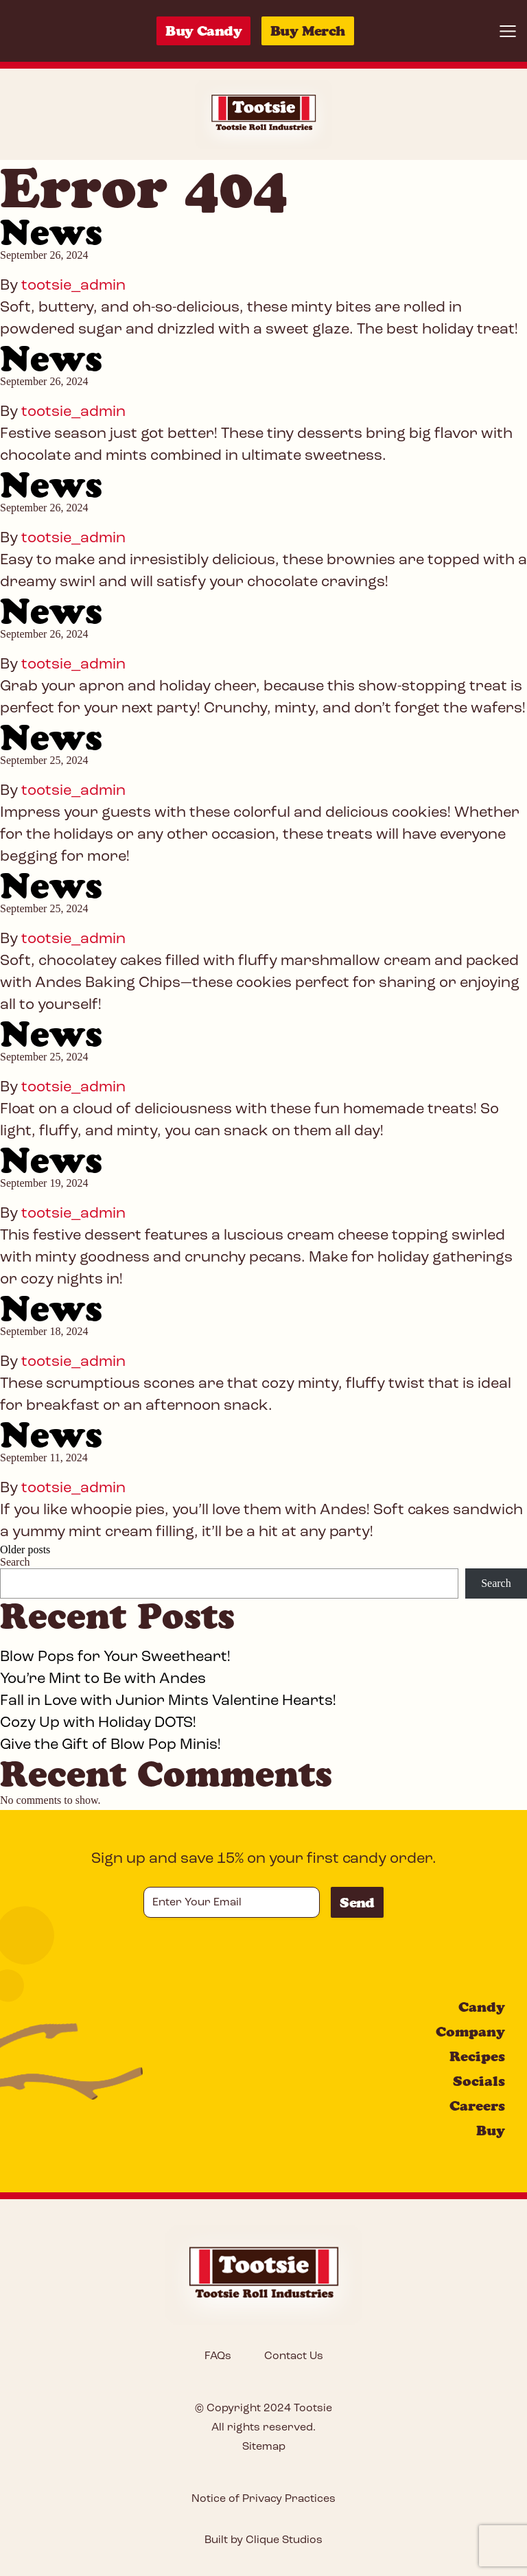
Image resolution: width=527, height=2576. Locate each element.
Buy (490, 2130)
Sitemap (263, 2446)
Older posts (25, 1549)
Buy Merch (307, 31)
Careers (477, 2106)
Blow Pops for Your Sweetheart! (115, 1657)
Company (470, 2032)
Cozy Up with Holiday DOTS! (98, 1723)
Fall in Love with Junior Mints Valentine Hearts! (168, 1701)
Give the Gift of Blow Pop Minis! (110, 1745)
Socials (479, 2081)
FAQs (217, 2356)
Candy (481, 2007)
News (51, 232)
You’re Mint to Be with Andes (103, 1679)
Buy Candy (203, 31)
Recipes (477, 2056)
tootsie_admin (73, 286)
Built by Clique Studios (263, 2540)
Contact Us (293, 2356)
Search (15, 1562)
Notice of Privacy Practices (263, 2499)
